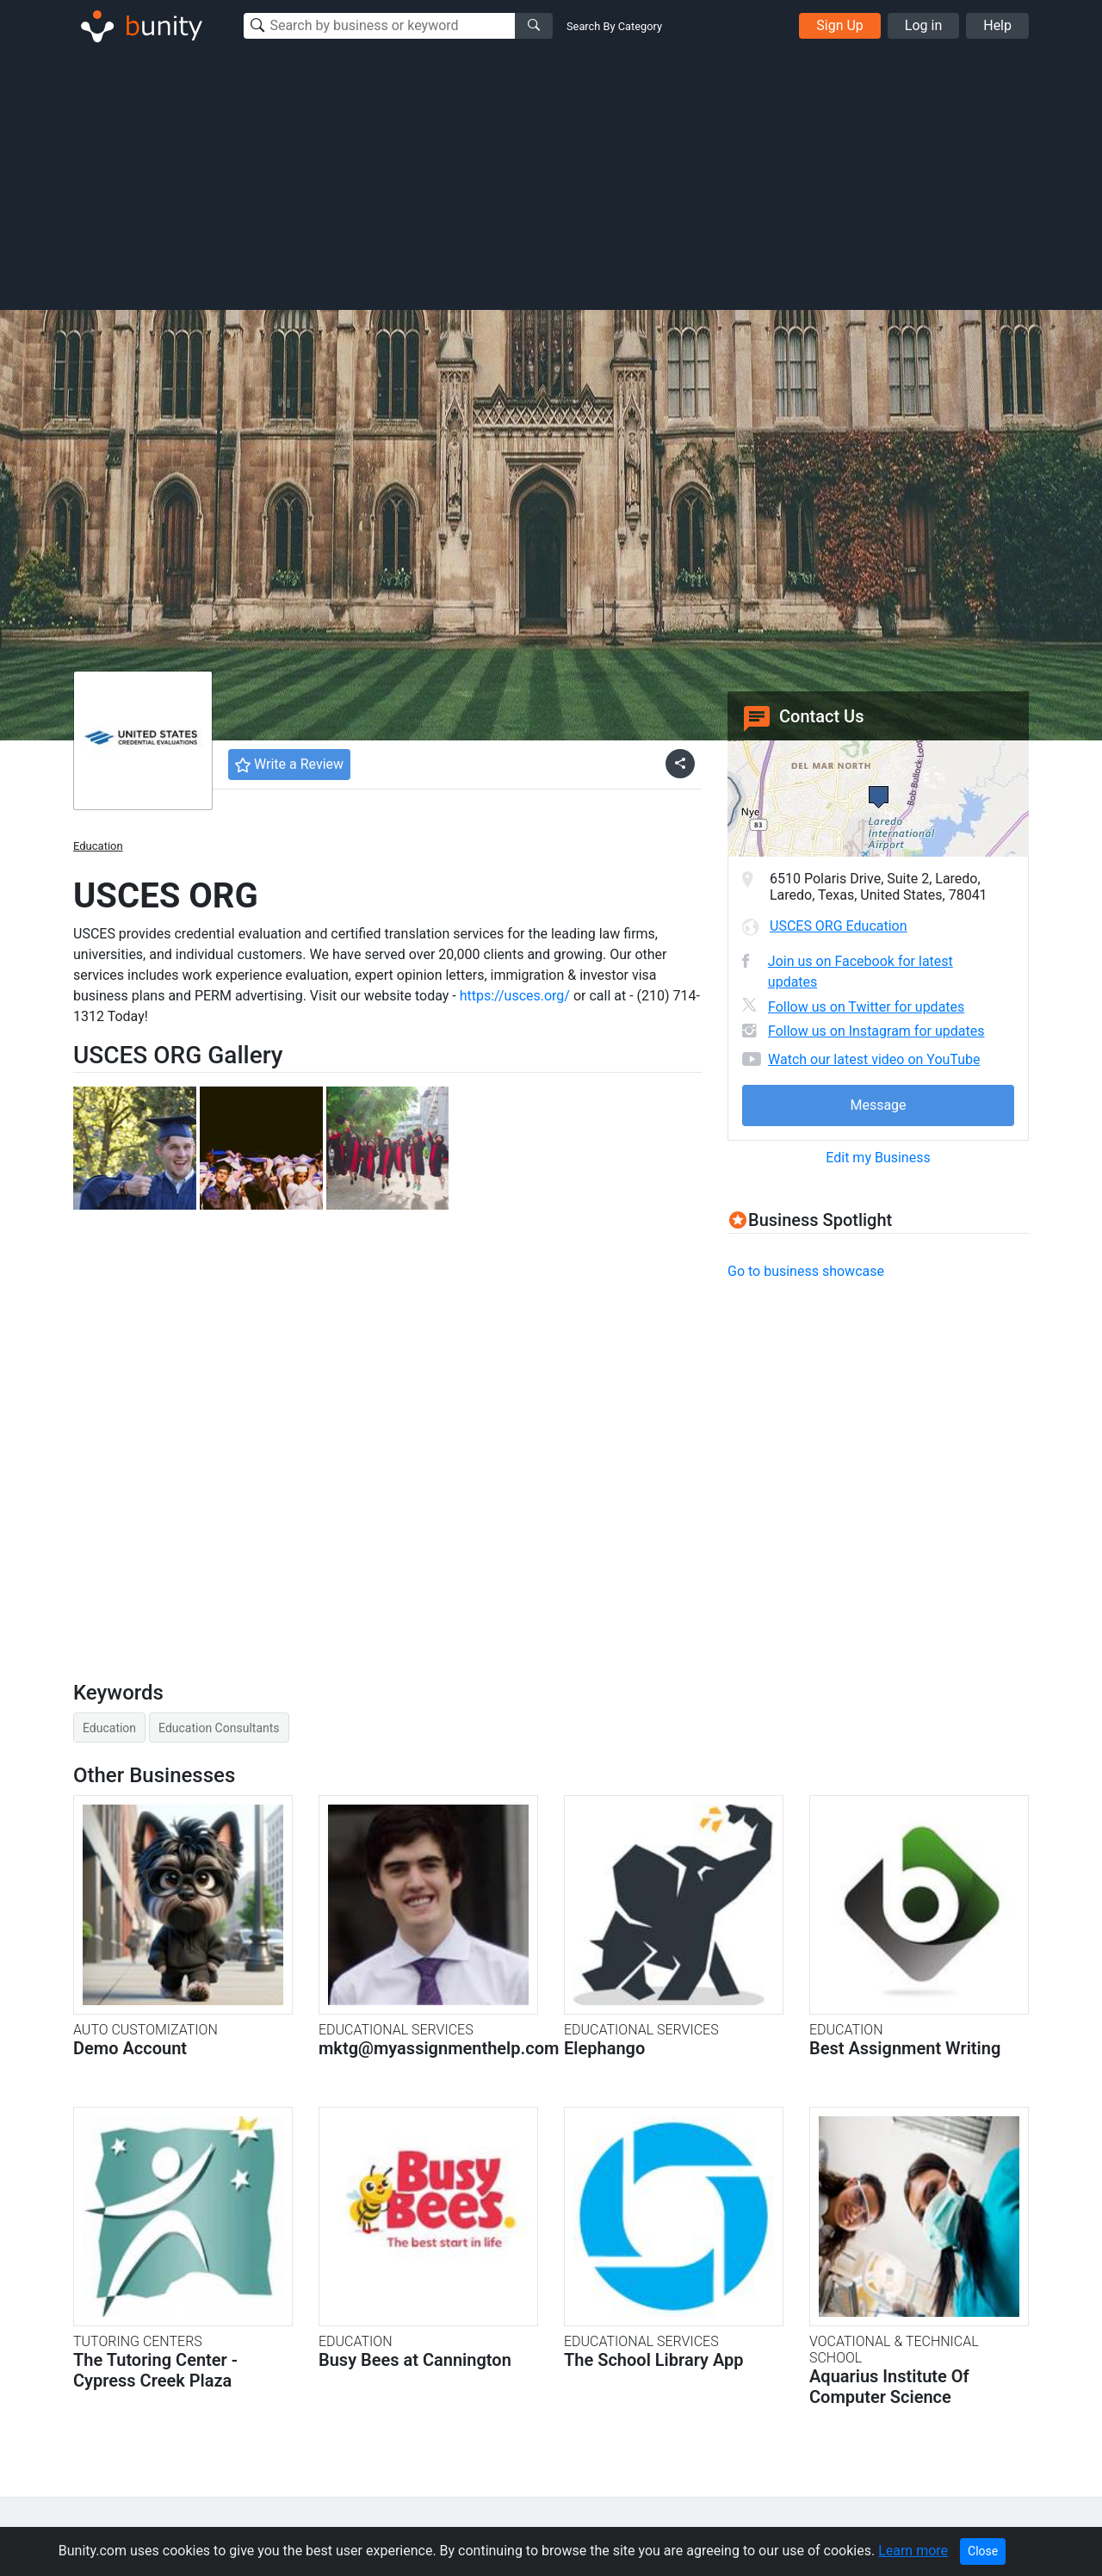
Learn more (913, 2550)
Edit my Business (878, 1157)
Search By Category (614, 26)
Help (997, 25)
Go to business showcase (805, 1271)
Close (983, 2551)
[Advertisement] (551, 179)
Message (878, 1105)
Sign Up (840, 25)
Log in (923, 25)
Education (98, 845)
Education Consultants (218, 1728)
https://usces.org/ (515, 996)
